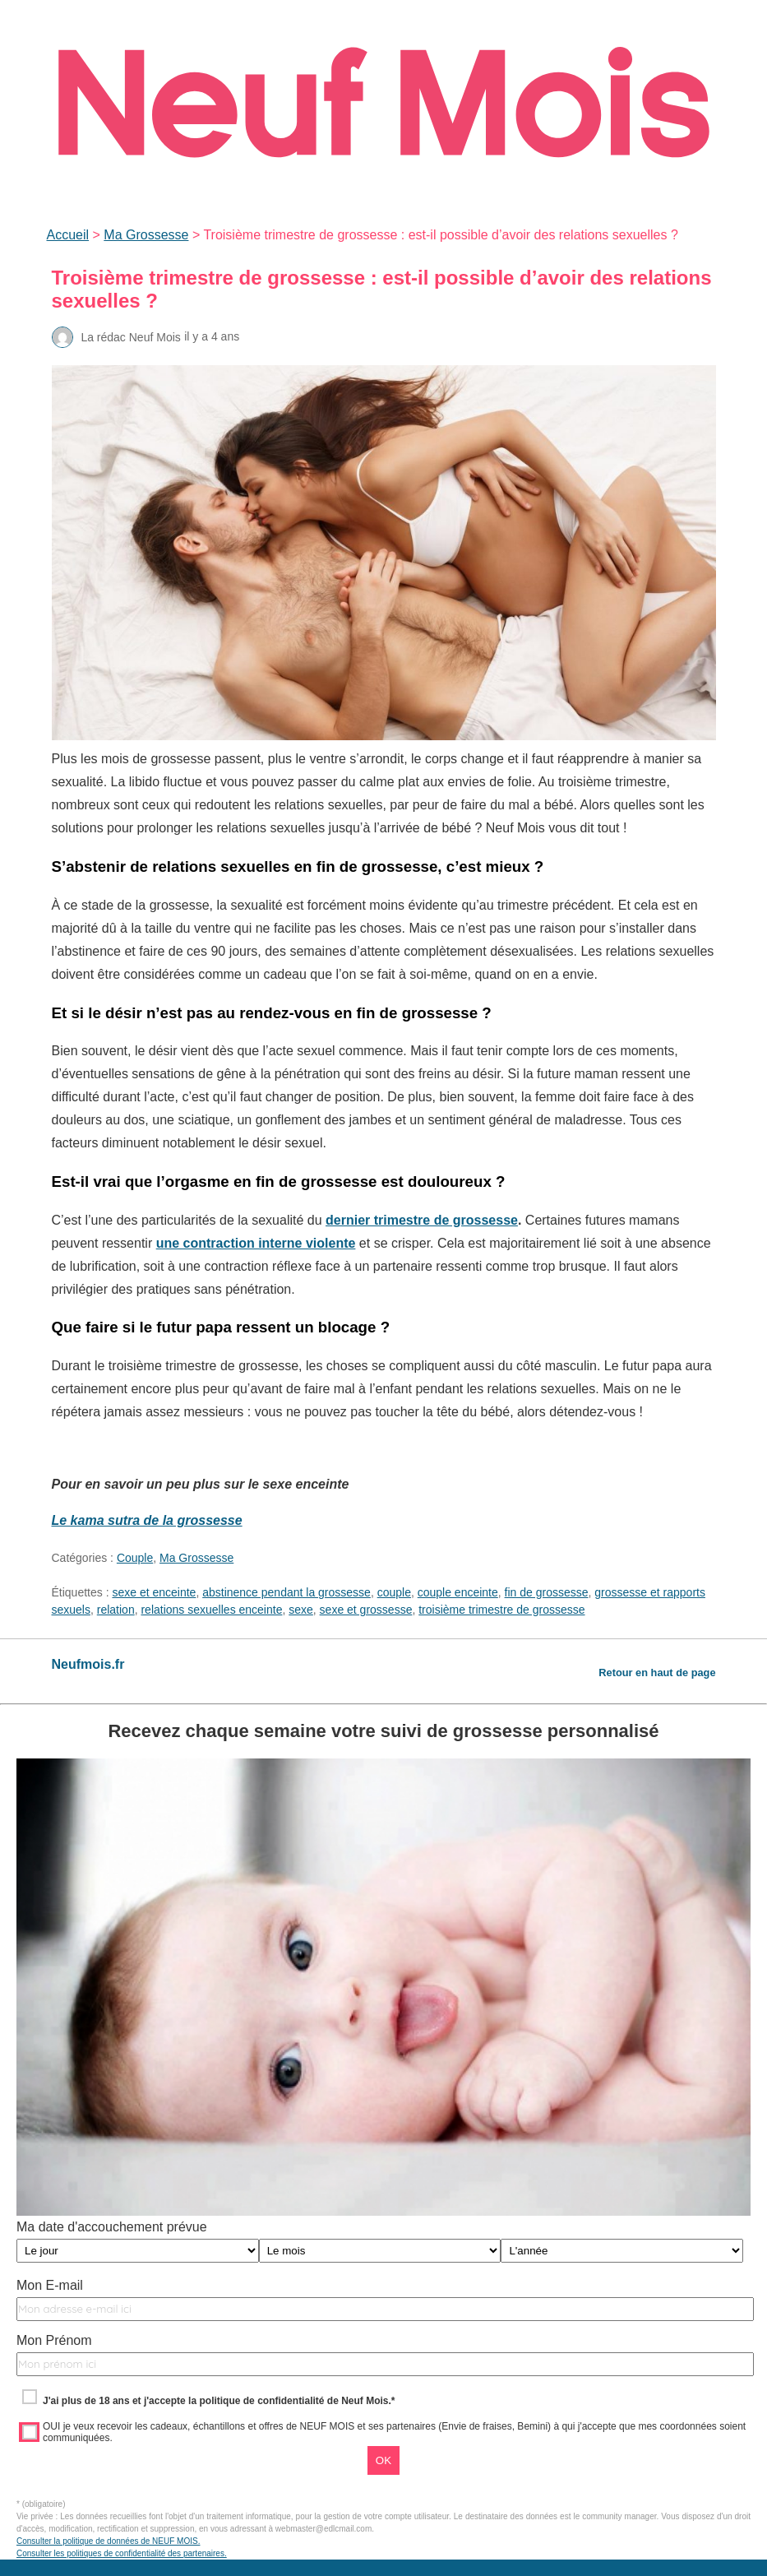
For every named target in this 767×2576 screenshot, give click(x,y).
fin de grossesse (547, 1592)
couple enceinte (458, 1592)
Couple (135, 1557)
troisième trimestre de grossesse (501, 1609)
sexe (301, 1609)
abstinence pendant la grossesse (286, 1592)
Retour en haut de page (656, 1672)
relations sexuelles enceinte (211, 1609)
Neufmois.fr (88, 1664)
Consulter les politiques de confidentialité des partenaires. (121, 2553)
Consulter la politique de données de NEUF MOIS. (108, 2541)
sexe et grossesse (366, 1609)
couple (394, 1592)
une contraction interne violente (256, 1243)
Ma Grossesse (146, 235)
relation (116, 1609)
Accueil (68, 235)
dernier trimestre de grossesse (422, 1220)
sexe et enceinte (154, 1592)
